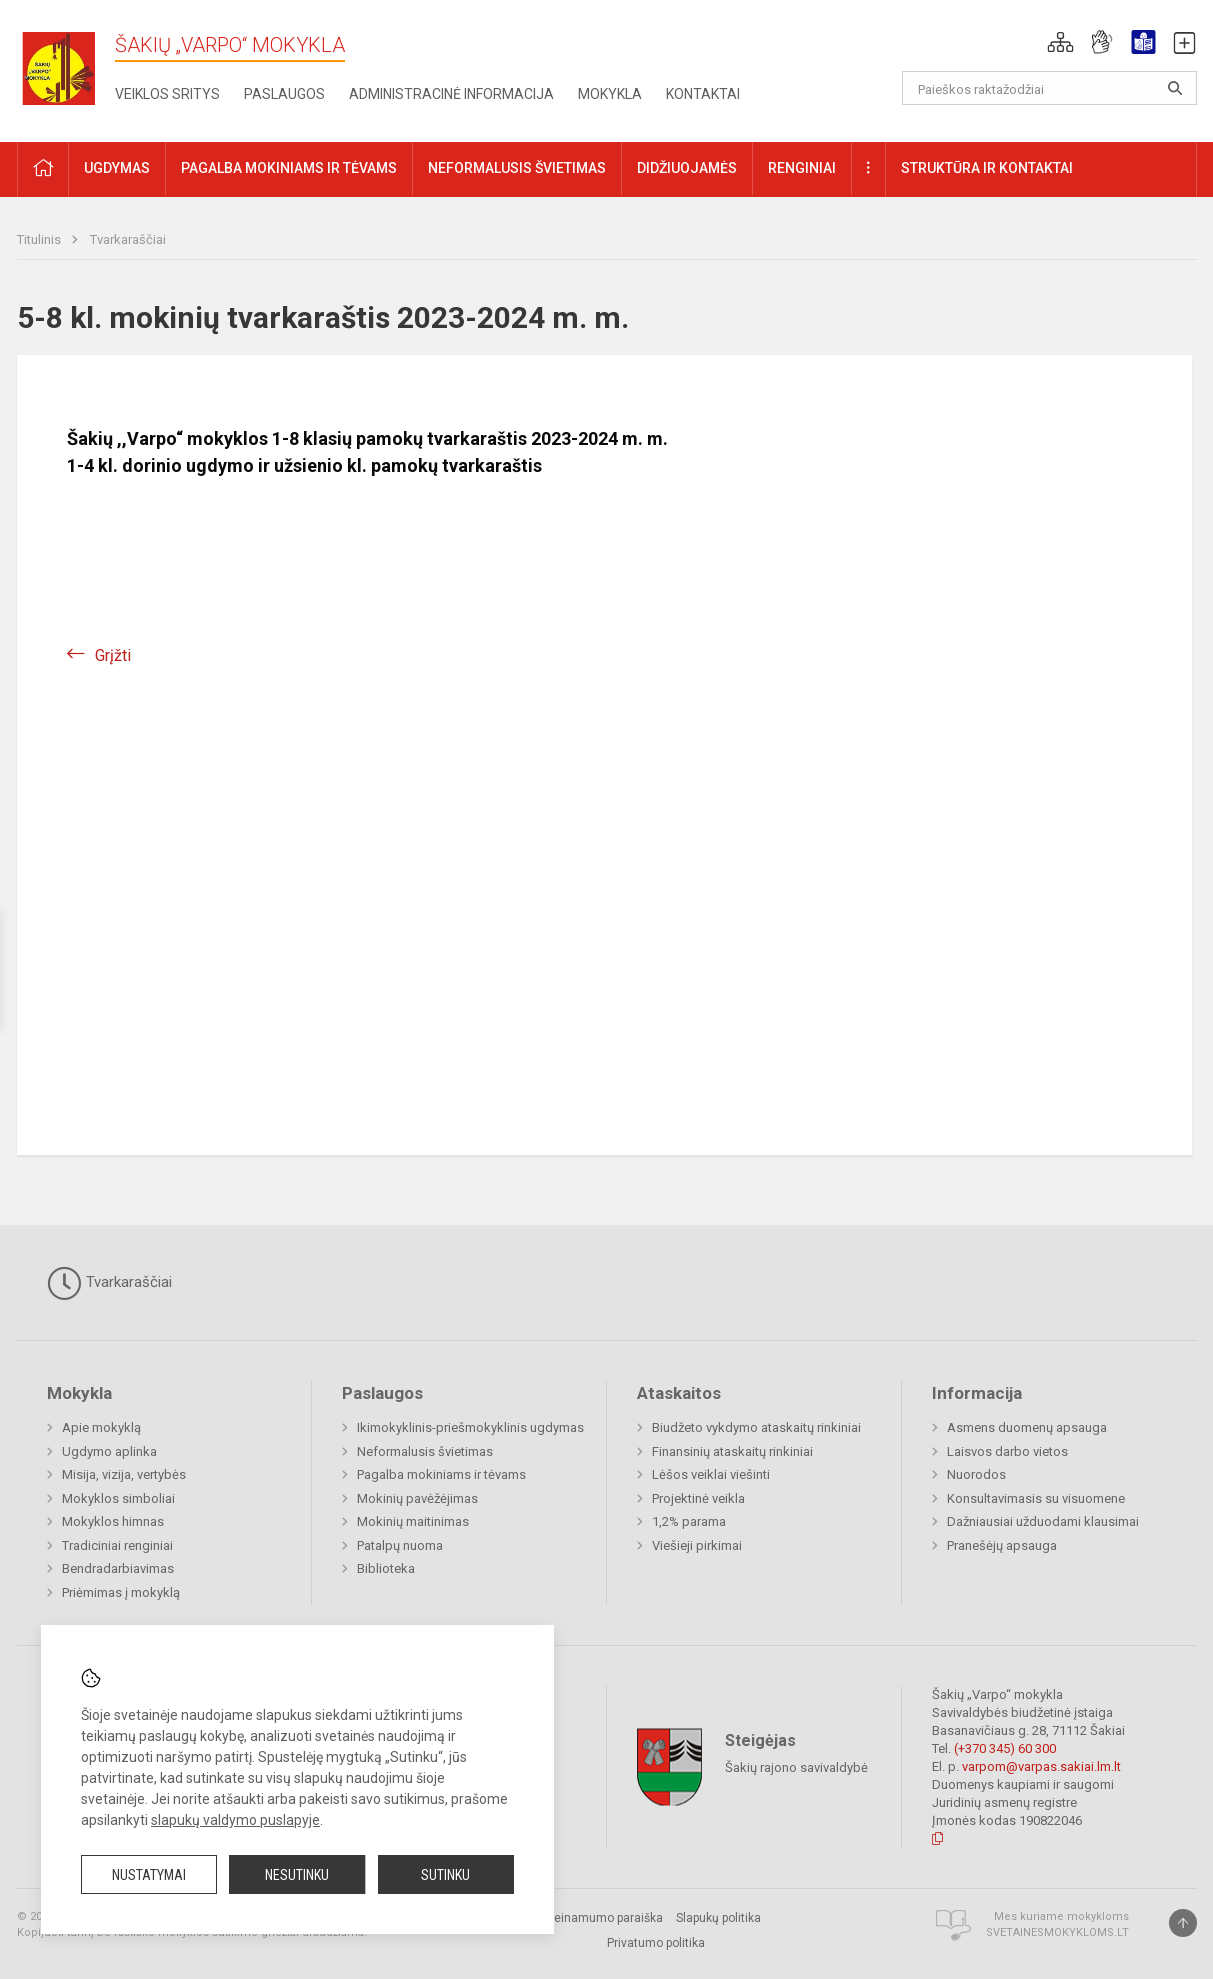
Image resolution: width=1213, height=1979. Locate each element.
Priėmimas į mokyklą (121, 1592)
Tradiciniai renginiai (117, 1545)
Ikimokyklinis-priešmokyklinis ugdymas (470, 1427)
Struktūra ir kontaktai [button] (987, 168)
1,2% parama (689, 1521)
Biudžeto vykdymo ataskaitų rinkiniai (756, 1427)
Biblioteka (386, 1568)
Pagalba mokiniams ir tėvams (441, 1474)
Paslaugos (284, 94)
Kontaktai (703, 94)
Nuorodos (976, 1474)
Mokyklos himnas (113, 1521)
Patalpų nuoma (400, 1545)
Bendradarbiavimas (118, 1568)
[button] (1060, 42)
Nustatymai (149, 1875)
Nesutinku (297, 1875)
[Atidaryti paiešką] (1175, 88)
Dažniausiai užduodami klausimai (1043, 1521)
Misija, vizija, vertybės (124, 1474)
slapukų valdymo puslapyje (235, 1820)
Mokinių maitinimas (413, 1521)
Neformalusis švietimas (425, 1451)
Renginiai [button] (802, 168)
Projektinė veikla (698, 1498)
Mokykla (610, 94)
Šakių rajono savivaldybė (796, 1766)
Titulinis (40, 239)
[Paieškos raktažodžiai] (1049, 88)
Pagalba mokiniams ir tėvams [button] (289, 168)
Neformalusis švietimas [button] (517, 168)
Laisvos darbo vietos (1007, 1451)
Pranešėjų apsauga (1002, 1545)
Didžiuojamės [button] (687, 168)
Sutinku (445, 1875)
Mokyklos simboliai (118, 1498)
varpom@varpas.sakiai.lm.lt (1041, 1766)
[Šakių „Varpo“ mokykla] (66, 67)
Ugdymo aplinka (109, 1451)
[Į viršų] (1183, 1923)
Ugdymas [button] (117, 168)
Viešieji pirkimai (697, 1545)
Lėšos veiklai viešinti (711, 1474)
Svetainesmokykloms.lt (1057, 1932)
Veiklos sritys (167, 94)
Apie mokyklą (101, 1427)
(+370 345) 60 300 (1005, 1748)
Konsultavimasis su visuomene (1036, 1498)
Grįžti (113, 655)
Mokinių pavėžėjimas (417, 1498)
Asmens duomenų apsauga (1027, 1427)
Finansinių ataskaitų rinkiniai (732, 1451)
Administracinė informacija (451, 94)
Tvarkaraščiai (128, 239)
